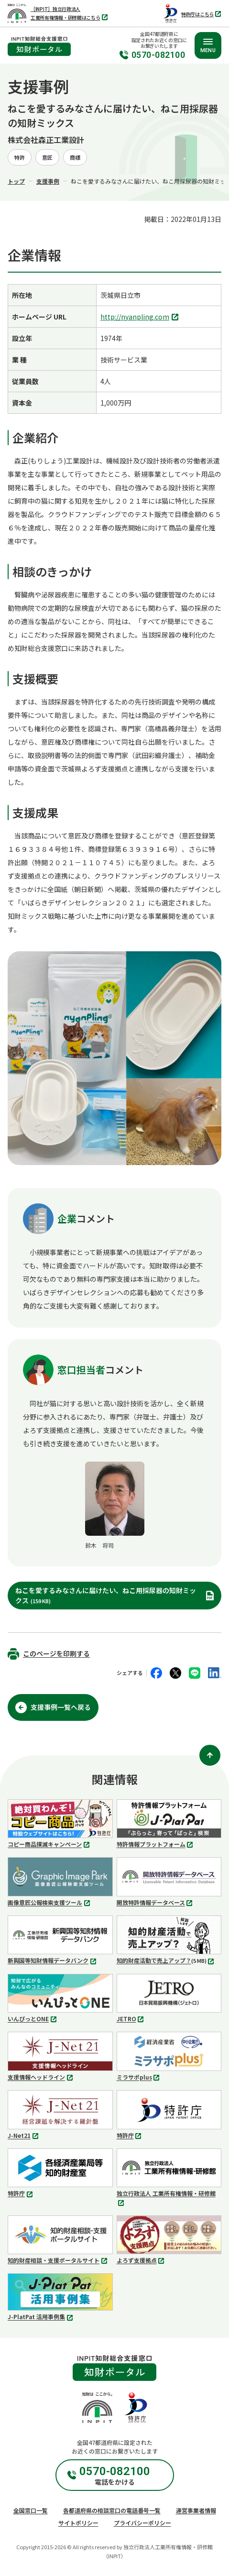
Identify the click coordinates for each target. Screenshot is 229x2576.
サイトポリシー (78, 2523)
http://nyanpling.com (140, 317)
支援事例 (47, 181)
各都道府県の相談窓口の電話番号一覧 (112, 2510)
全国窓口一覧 (30, 2510)
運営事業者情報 (196, 2510)
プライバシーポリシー (142, 2523)
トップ (16, 181)
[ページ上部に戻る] (209, 1755)
